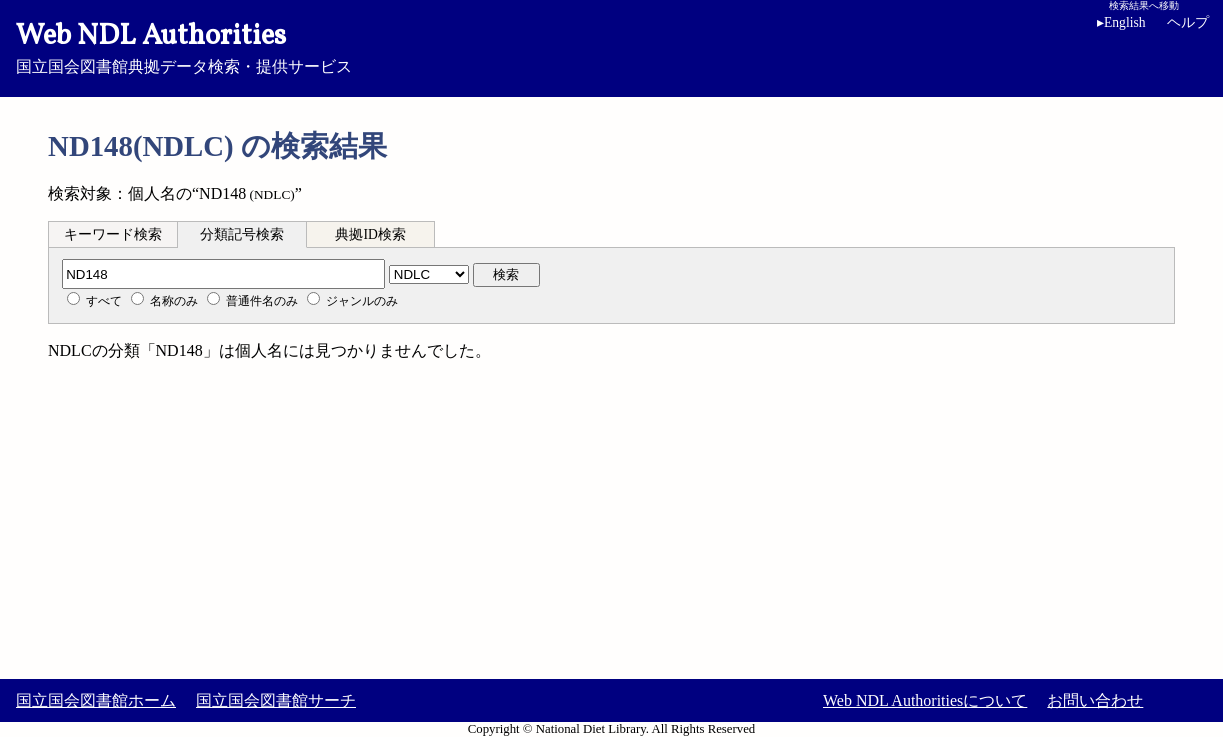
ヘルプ (1188, 22)
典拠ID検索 (370, 234)
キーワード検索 (113, 234)
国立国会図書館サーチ (276, 700)
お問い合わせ (1095, 700)
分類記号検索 (242, 234)
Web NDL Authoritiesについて (925, 700)
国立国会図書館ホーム (96, 700)
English (1125, 22)
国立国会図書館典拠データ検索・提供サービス (611, 46)
